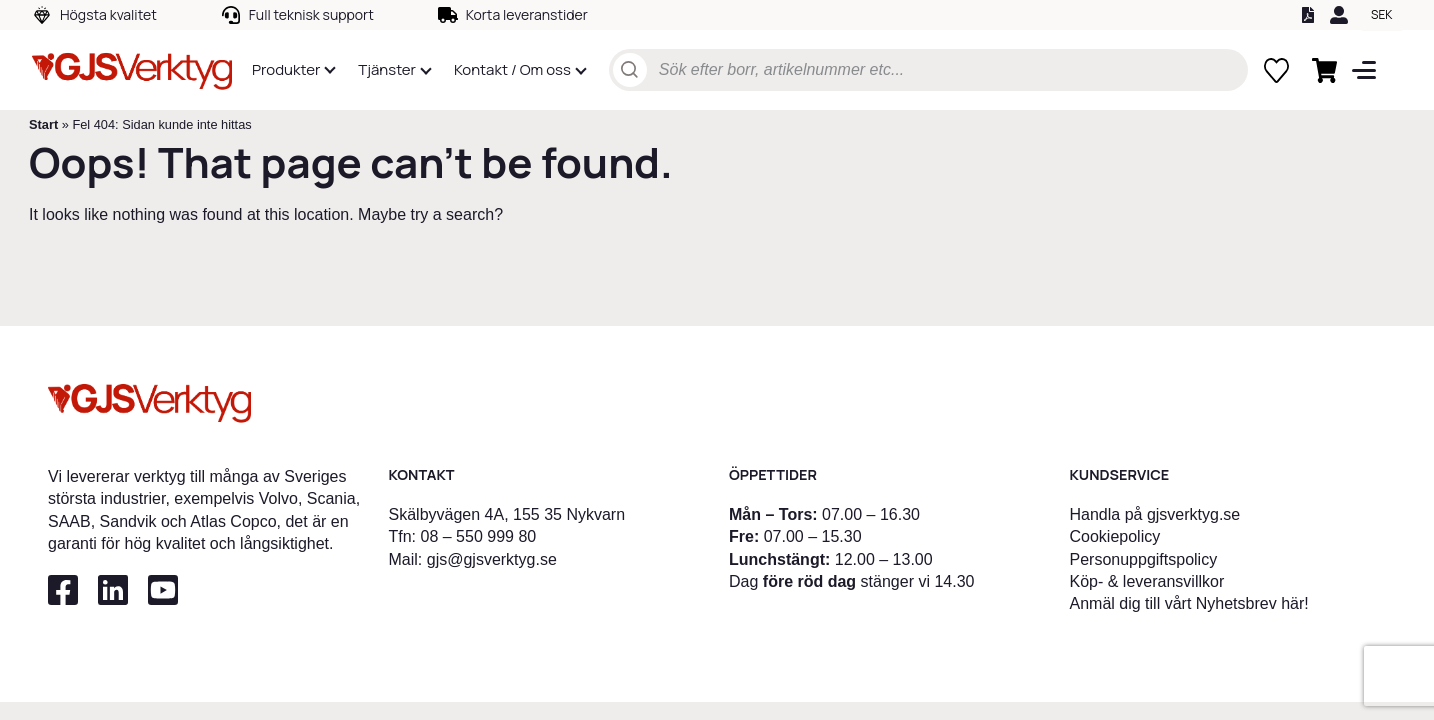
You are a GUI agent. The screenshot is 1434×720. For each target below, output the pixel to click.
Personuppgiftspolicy (1144, 559)
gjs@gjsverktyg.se (492, 559)
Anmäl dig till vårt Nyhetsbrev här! (1189, 603)
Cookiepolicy (1115, 536)
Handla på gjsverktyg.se (1155, 514)
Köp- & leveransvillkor (1147, 581)
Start (43, 124)
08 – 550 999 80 (479, 536)
